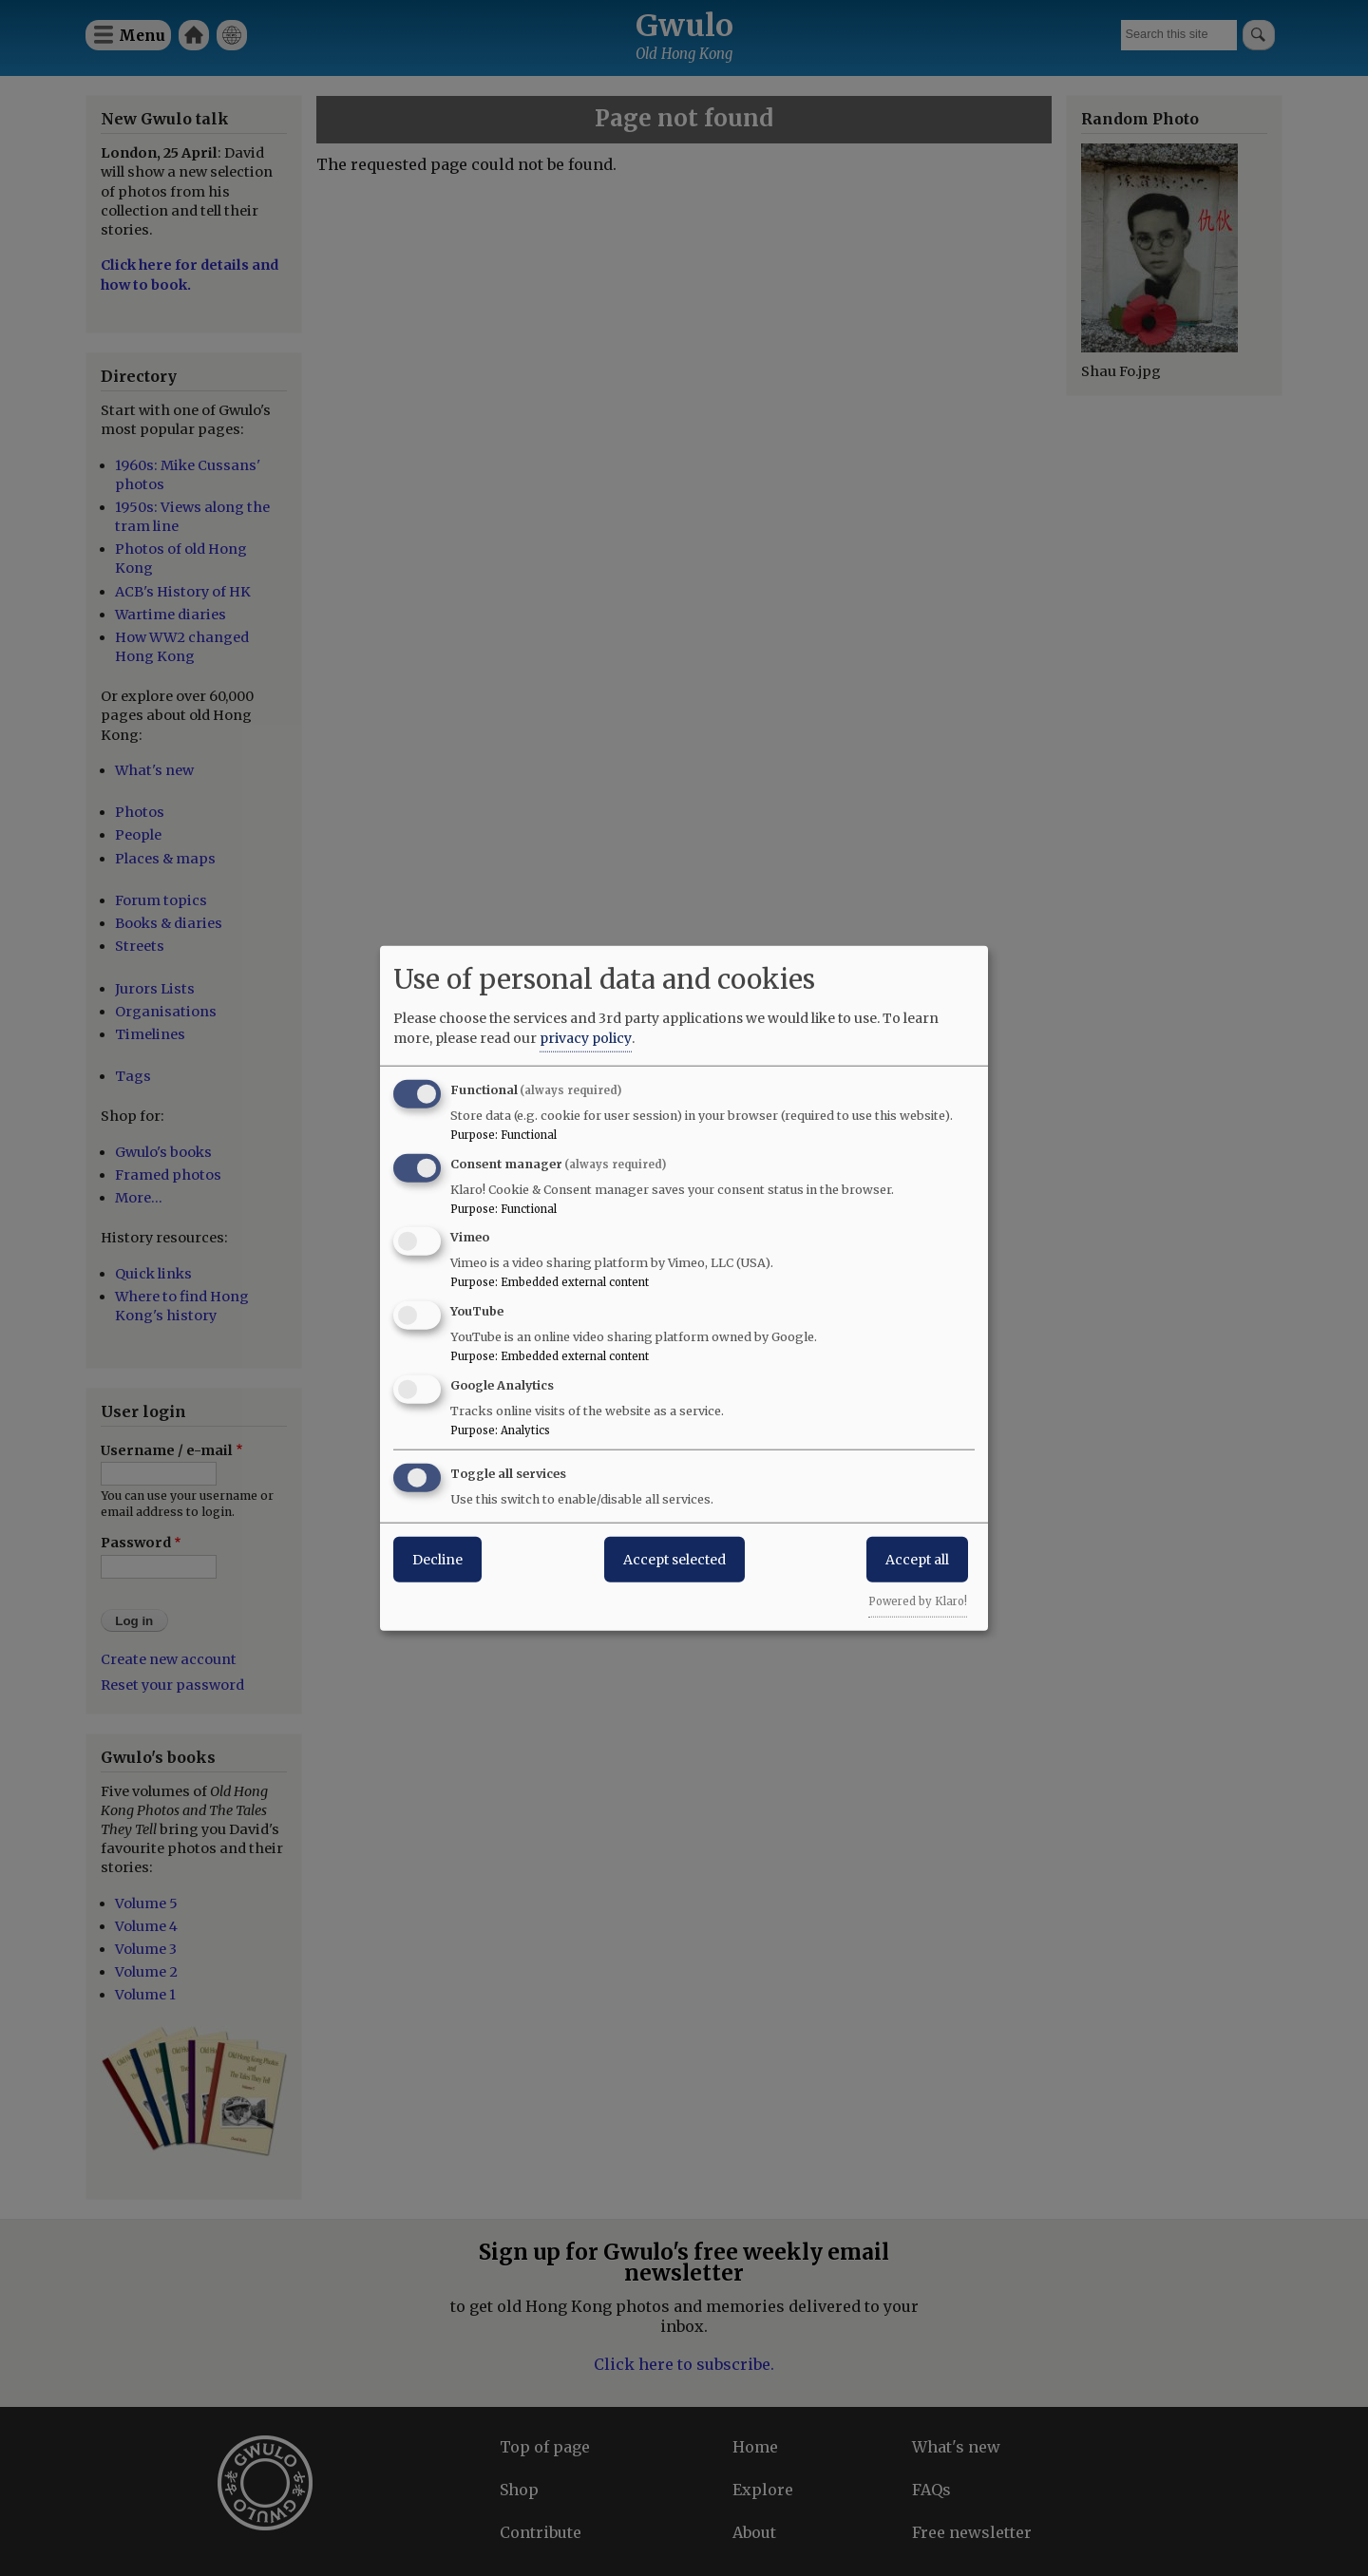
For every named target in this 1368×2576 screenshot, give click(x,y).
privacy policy (586, 1037)
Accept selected (674, 1558)
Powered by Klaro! (917, 1600)
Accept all (917, 1558)
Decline (437, 1558)
